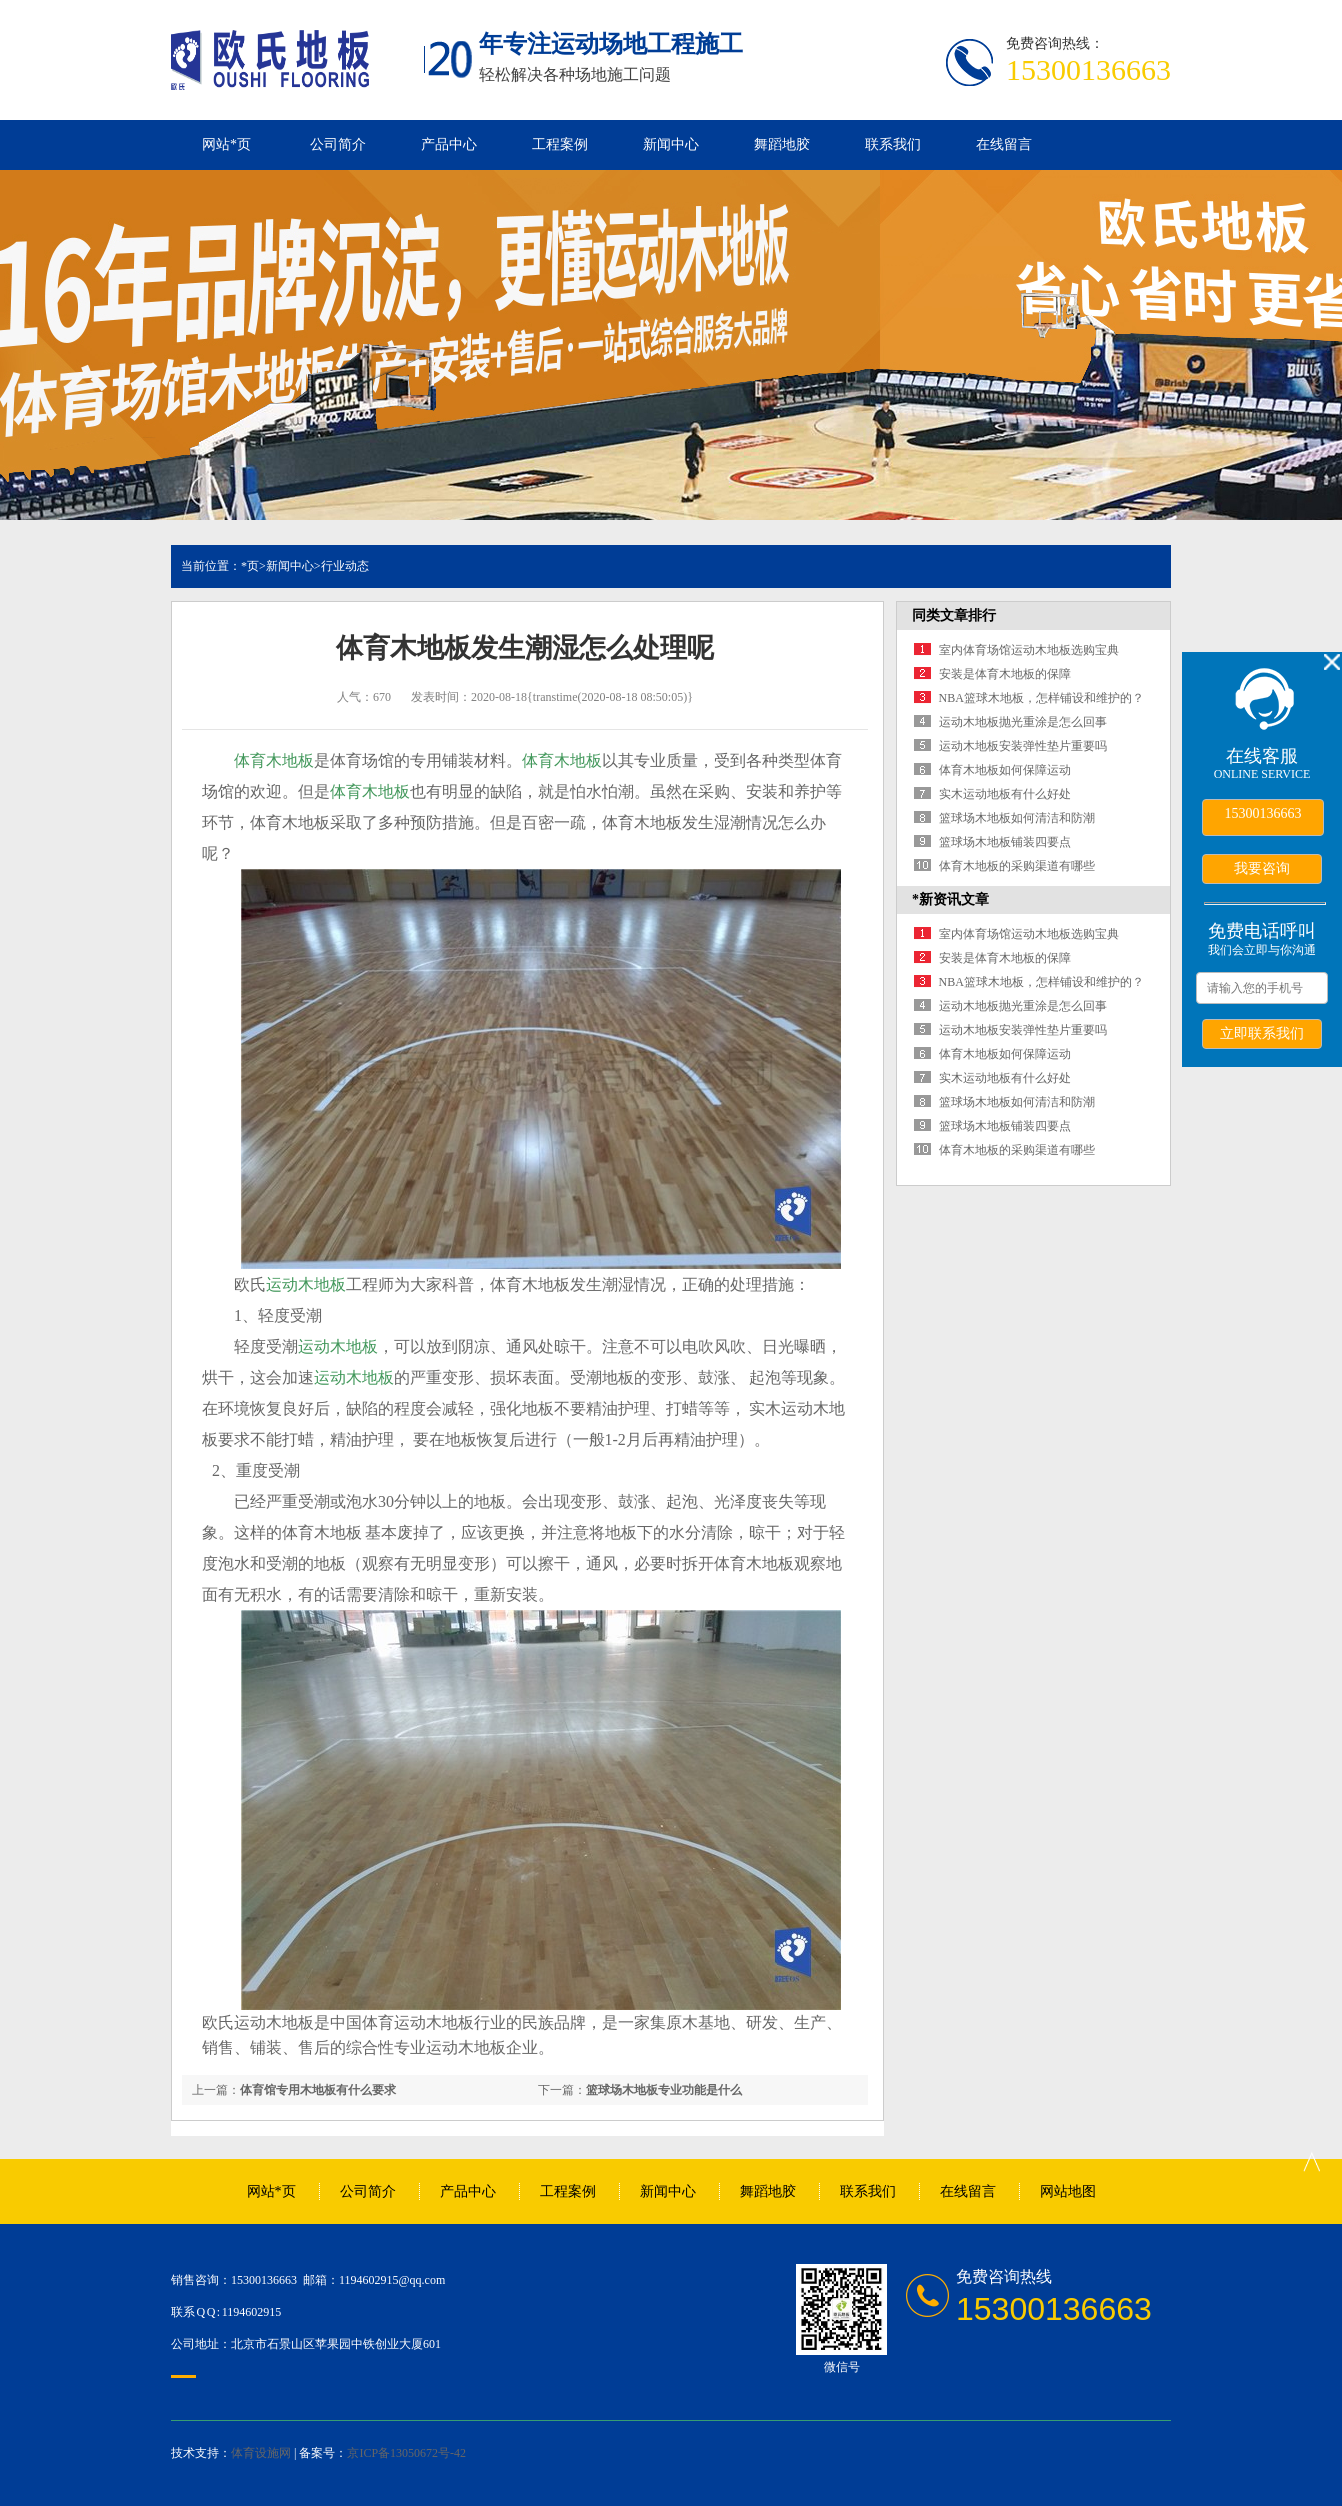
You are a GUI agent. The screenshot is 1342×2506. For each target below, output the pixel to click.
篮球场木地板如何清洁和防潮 (1017, 818)
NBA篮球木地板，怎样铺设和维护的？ (1041, 698)
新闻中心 (671, 144)
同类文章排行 (954, 615)
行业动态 (345, 566)
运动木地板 (306, 1284)
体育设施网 (261, 2453)
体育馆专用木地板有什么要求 (318, 2090)
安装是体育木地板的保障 (1005, 674)
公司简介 (338, 144)
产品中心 (449, 144)
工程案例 (560, 144)
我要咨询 (1262, 868)
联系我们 (893, 144)
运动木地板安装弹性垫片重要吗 (1023, 746)
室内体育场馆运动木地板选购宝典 (1029, 650)
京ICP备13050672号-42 (406, 2453)
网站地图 (1068, 2191)
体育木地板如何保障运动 (1005, 770)
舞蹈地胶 (782, 144)
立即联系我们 (1262, 1033)
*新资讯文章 (950, 899)
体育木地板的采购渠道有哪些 (1017, 866)
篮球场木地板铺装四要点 (1005, 842)
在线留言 (1004, 144)
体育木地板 (274, 760)
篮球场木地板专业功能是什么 (664, 2090)
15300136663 (1263, 813)
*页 (250, 566)
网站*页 (226, 144)
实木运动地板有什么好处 (1005, 794)
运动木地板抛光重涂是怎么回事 (1023, 722)
